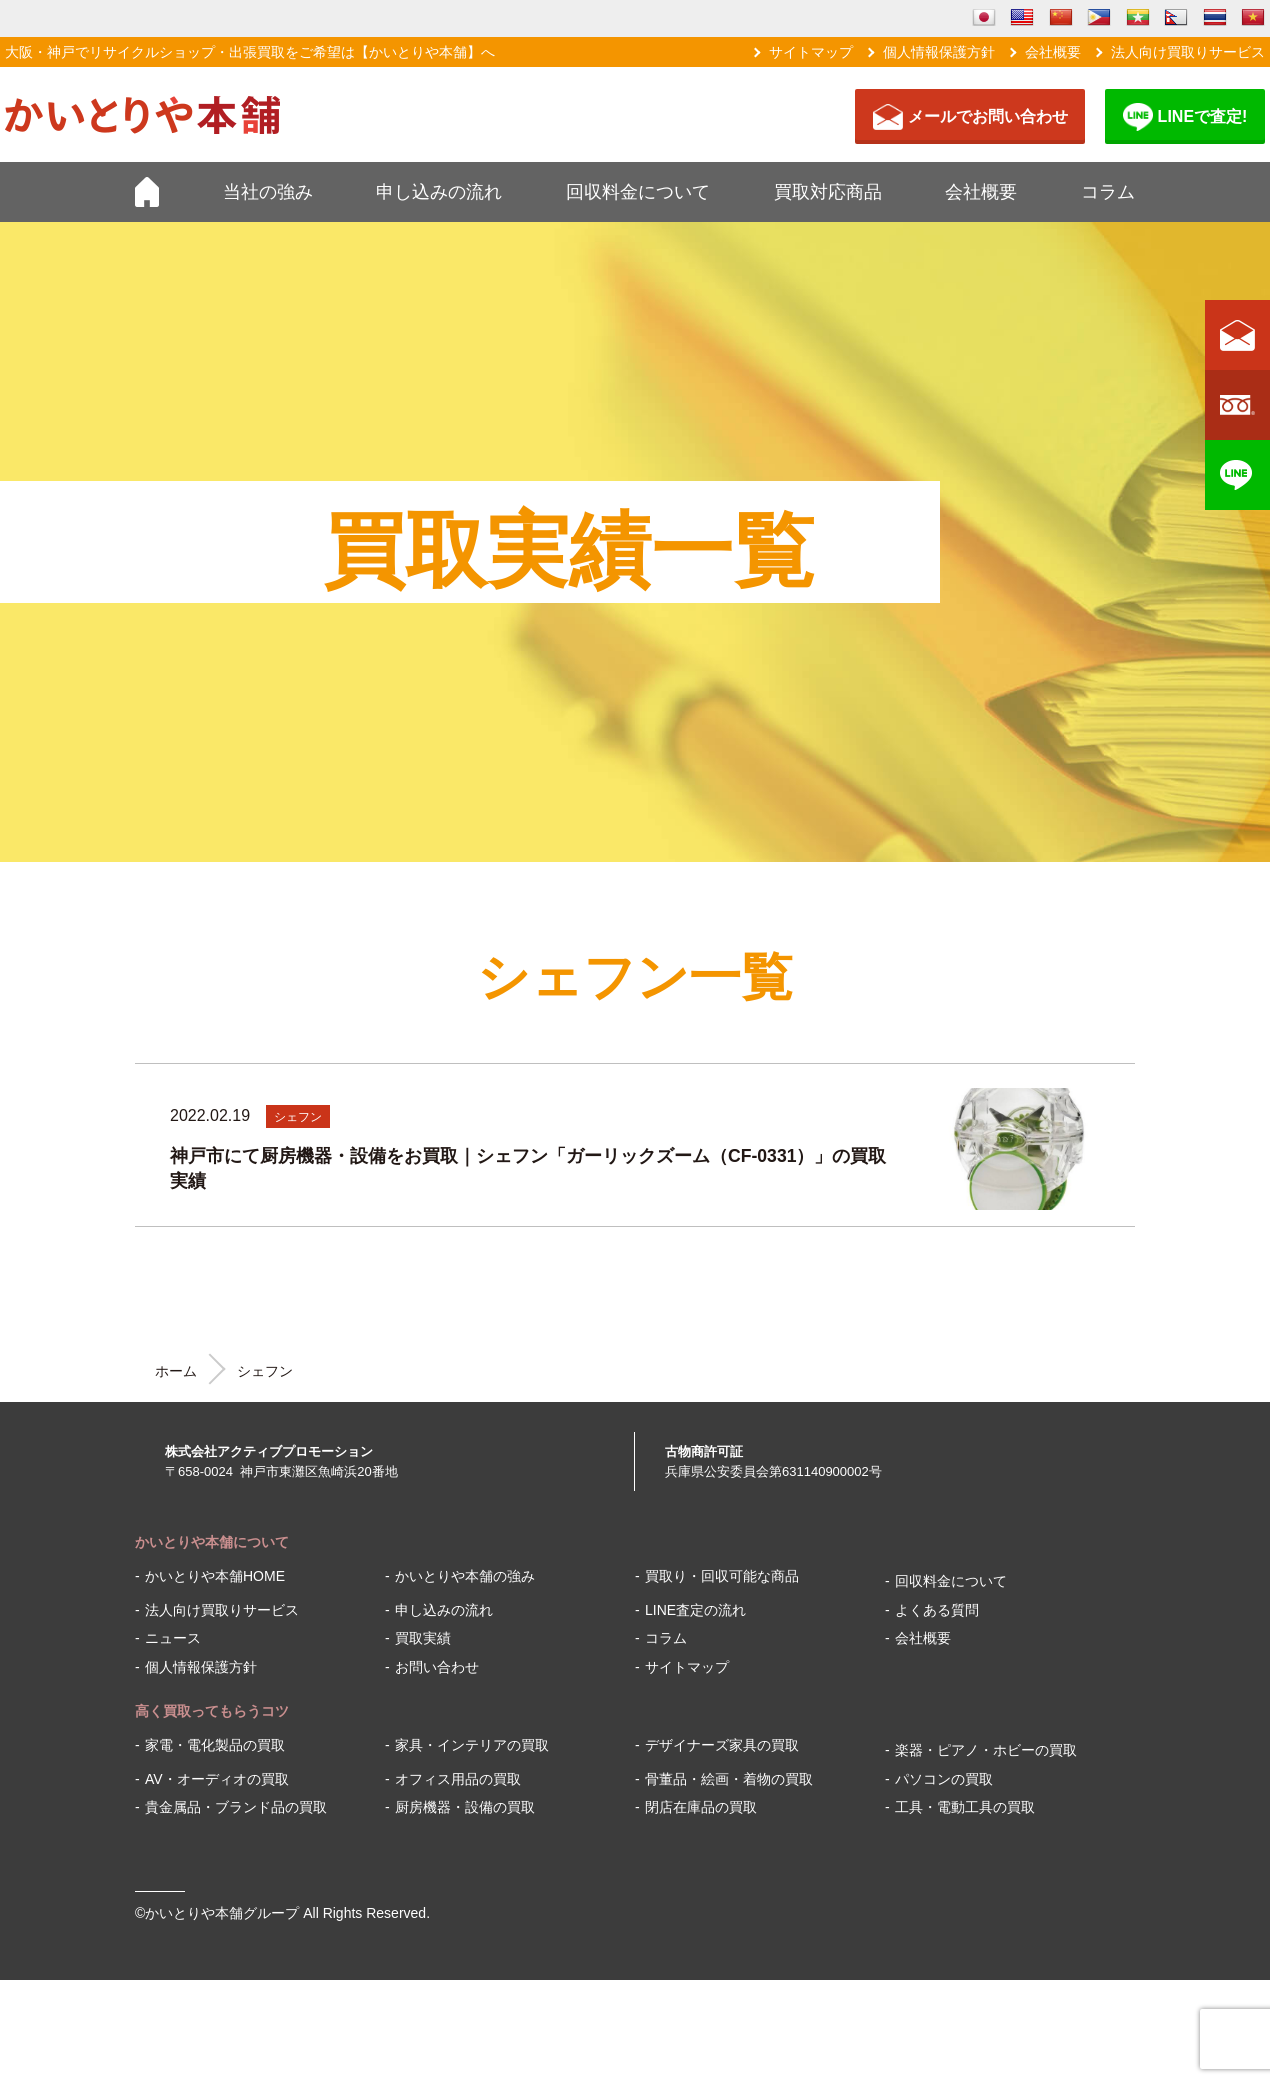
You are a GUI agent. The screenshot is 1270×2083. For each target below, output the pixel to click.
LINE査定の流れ (695, 1610)
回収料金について (638, 192)
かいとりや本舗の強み (465, 1576)
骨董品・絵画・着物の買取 (729, 1779)
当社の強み (268, 192)
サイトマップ (811, 52)
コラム (1108, 192)
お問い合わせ (437, 1667)
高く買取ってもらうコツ (212, 1711)
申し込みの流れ (439, 192)
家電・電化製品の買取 (215, 1745)
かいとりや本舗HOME (215, 1576)
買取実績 (423, 1638)
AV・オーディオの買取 (217, 1779)
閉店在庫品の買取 (701, 1807)
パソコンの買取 (944, 1779)
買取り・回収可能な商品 (722, 1576)
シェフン (298, 1117)
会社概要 (1053, 52)
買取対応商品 (828, 192)
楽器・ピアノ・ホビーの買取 (986, 1750)
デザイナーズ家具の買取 (722, 1745)
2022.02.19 (210, 1115)
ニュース (173, 1638)
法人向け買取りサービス (1188, 52)
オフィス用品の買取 (458, 1779)
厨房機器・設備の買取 (465, 1807)
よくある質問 (937, 1610)
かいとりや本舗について (212, 1542)
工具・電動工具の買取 (965, 1807)
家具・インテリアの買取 (472, 1745)
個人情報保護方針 (939, 52)
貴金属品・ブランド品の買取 (236, 1807)
